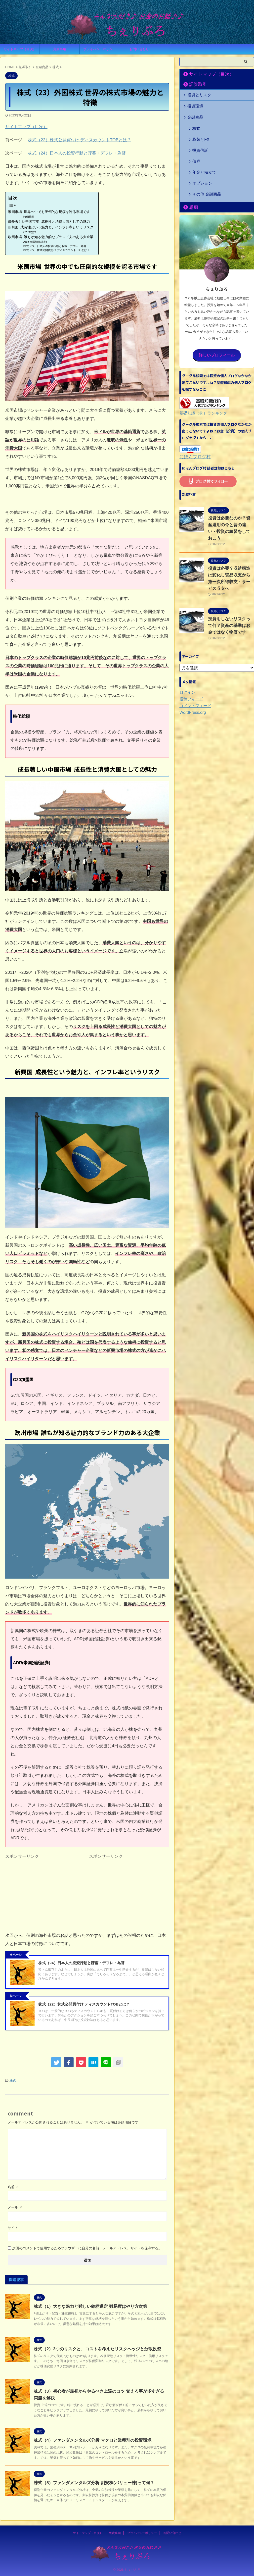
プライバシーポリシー (99, 49)
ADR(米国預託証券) (35, 241)
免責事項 (59, 49)
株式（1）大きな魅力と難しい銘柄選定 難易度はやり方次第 (87, 2306)
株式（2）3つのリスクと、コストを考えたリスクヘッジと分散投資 (94, 2348)
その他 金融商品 (203, 173)
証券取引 (195, 84)
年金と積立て (201, 157)
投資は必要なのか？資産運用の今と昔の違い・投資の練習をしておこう (230, 499)
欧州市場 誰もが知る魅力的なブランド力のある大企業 (50, 237)
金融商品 (193, 115)
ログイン (186, 653)
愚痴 (191, 183)
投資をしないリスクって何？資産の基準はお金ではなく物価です (230, 586)
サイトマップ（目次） (20, 49)
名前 (13, 2186)
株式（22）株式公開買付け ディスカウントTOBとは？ (79, 140)
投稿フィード (189, 660)
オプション (200, 165)
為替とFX (199, 133)
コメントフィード (193, 667)
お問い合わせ (139, 49)
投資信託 (198, 141)
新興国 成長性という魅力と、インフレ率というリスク (50, 227)
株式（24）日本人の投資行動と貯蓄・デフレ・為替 (77, 153)
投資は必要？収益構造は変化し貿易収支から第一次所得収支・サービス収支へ (230, 542)
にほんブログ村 (192, 431)
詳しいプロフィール (216, 331)
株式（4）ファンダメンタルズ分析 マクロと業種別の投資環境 (89, 2439)
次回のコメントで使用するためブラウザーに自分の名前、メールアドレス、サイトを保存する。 (87, 2247)
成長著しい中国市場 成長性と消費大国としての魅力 (49, 221)
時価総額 (28, 216)
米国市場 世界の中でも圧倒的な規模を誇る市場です (49, 212)
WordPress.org (191, 673)
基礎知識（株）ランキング (200, 388)
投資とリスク (196, 94)
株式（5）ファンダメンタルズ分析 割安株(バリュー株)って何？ (90, 2482)
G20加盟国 (30, 232)
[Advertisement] (45, 1893)
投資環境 (193, 104)
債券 (195, 149)
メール (15, 2207)
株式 (12, 2080)
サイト (13, 2227)
